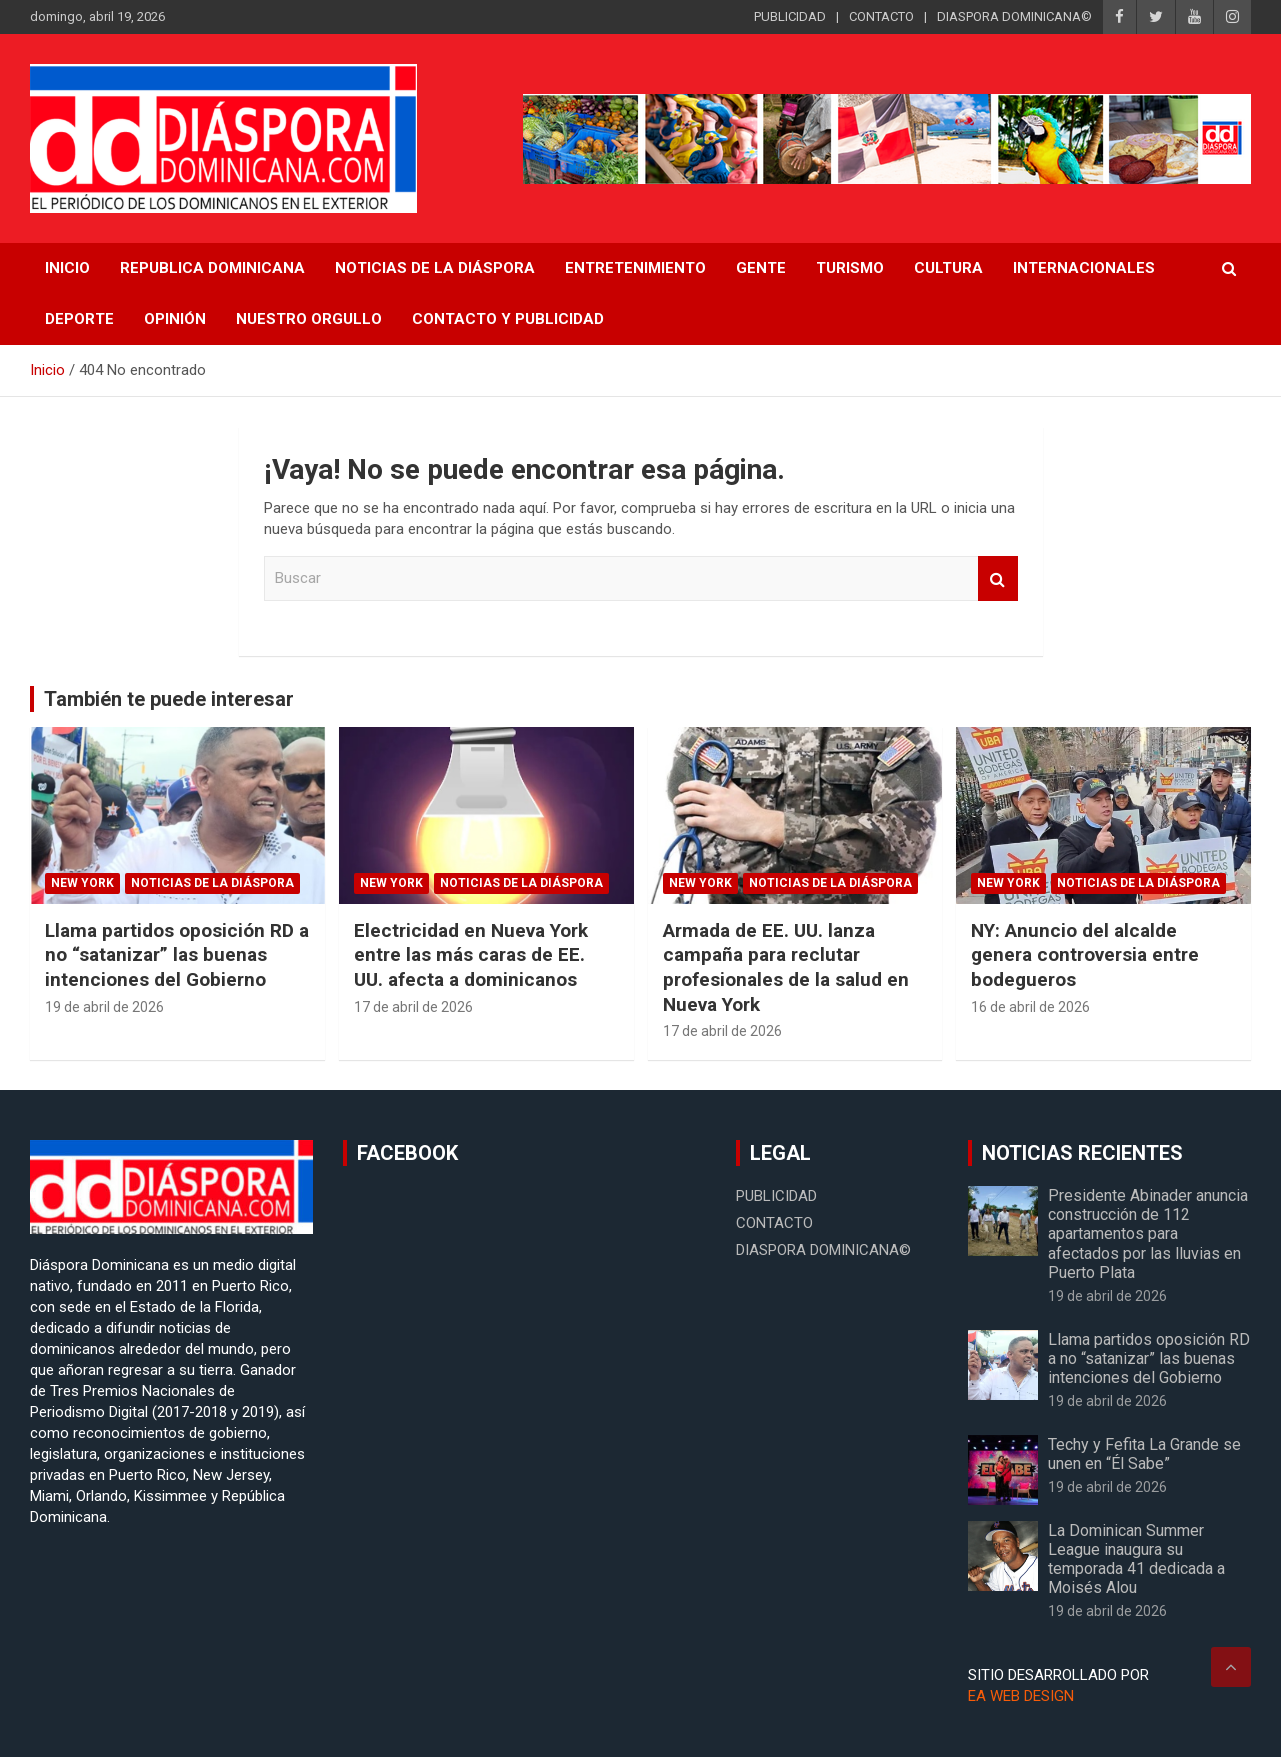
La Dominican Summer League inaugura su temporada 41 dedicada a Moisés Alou (1136, 1559)
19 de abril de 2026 (104, 1007)
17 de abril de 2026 (413, 1007)
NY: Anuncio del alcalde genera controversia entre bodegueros (1085, 955)
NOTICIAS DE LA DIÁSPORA (435, 268)
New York (82, 883)
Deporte (79, 319)
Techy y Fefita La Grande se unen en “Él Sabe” (1144, 1454)
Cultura (948, 268)
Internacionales (1084, 268)
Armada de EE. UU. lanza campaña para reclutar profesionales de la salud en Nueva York (786, 967)
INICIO (67, 268)
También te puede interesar (169, 699)
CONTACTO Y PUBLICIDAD (508, 319)
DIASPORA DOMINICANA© (1014, 16)
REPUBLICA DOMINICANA (212, 268)
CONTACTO (881, 16)
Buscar (998, 578)
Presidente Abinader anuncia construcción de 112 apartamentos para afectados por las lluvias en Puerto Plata (1148, 1234)
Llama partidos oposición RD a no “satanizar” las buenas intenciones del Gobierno (177, 955)
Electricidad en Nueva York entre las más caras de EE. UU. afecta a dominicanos (471, 955)
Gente (761, 268)
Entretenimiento (635, 268)
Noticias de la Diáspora (212, 883)
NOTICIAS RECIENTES (1082, 1153)
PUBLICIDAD (790, 16)
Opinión (175, 319)
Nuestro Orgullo (309, 319)
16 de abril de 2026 (1030, 1007)
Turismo (850, 268)
